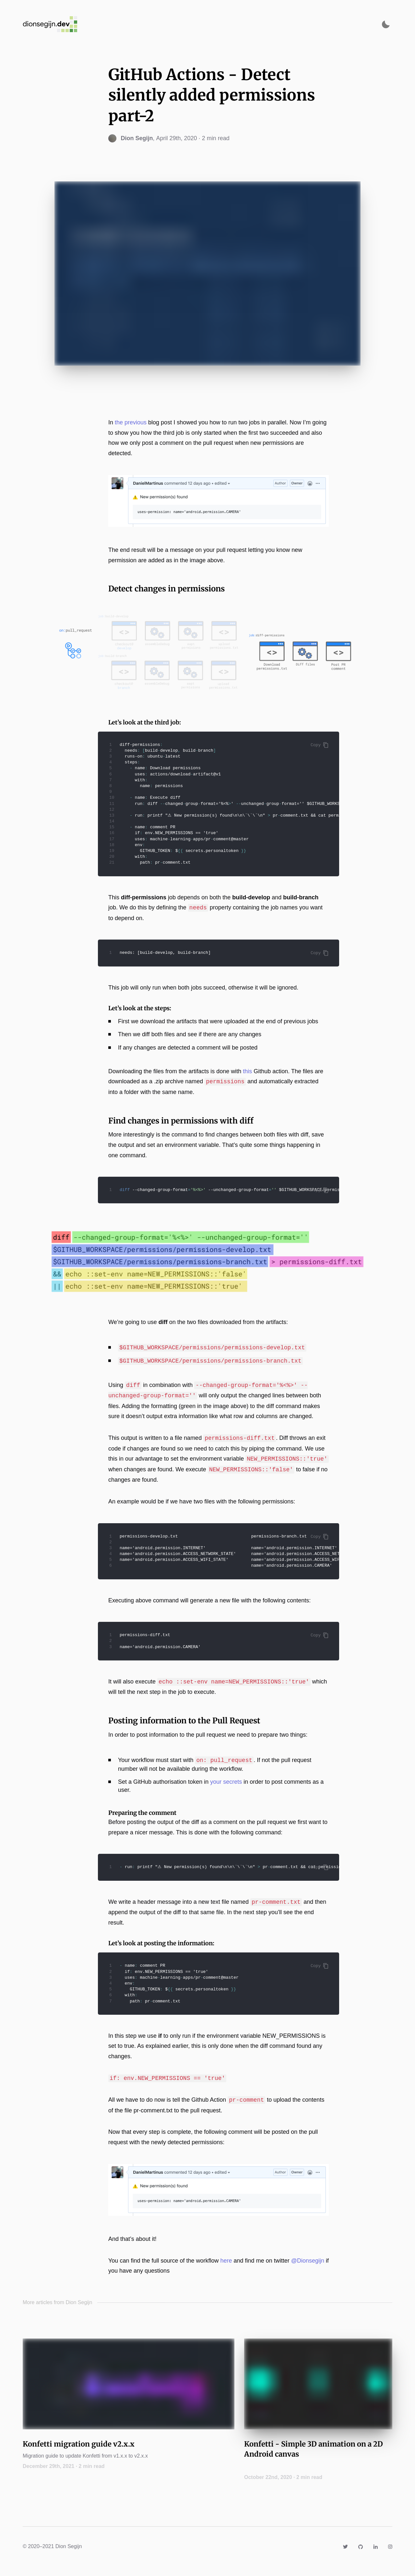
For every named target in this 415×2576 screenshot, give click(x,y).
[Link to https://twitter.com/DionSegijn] (345, 2546)
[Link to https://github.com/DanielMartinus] (360, 2546)
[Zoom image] (218, 501)
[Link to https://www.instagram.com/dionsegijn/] (390, 2546)
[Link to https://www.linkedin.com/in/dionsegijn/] (375, 2546)
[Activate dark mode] (385, 24)
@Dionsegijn (307, 2260)
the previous (131, 422)
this (247, 1071)
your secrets (226, 1782)
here (226, 2260)
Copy (319, 745)
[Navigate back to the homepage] (50, 24)
